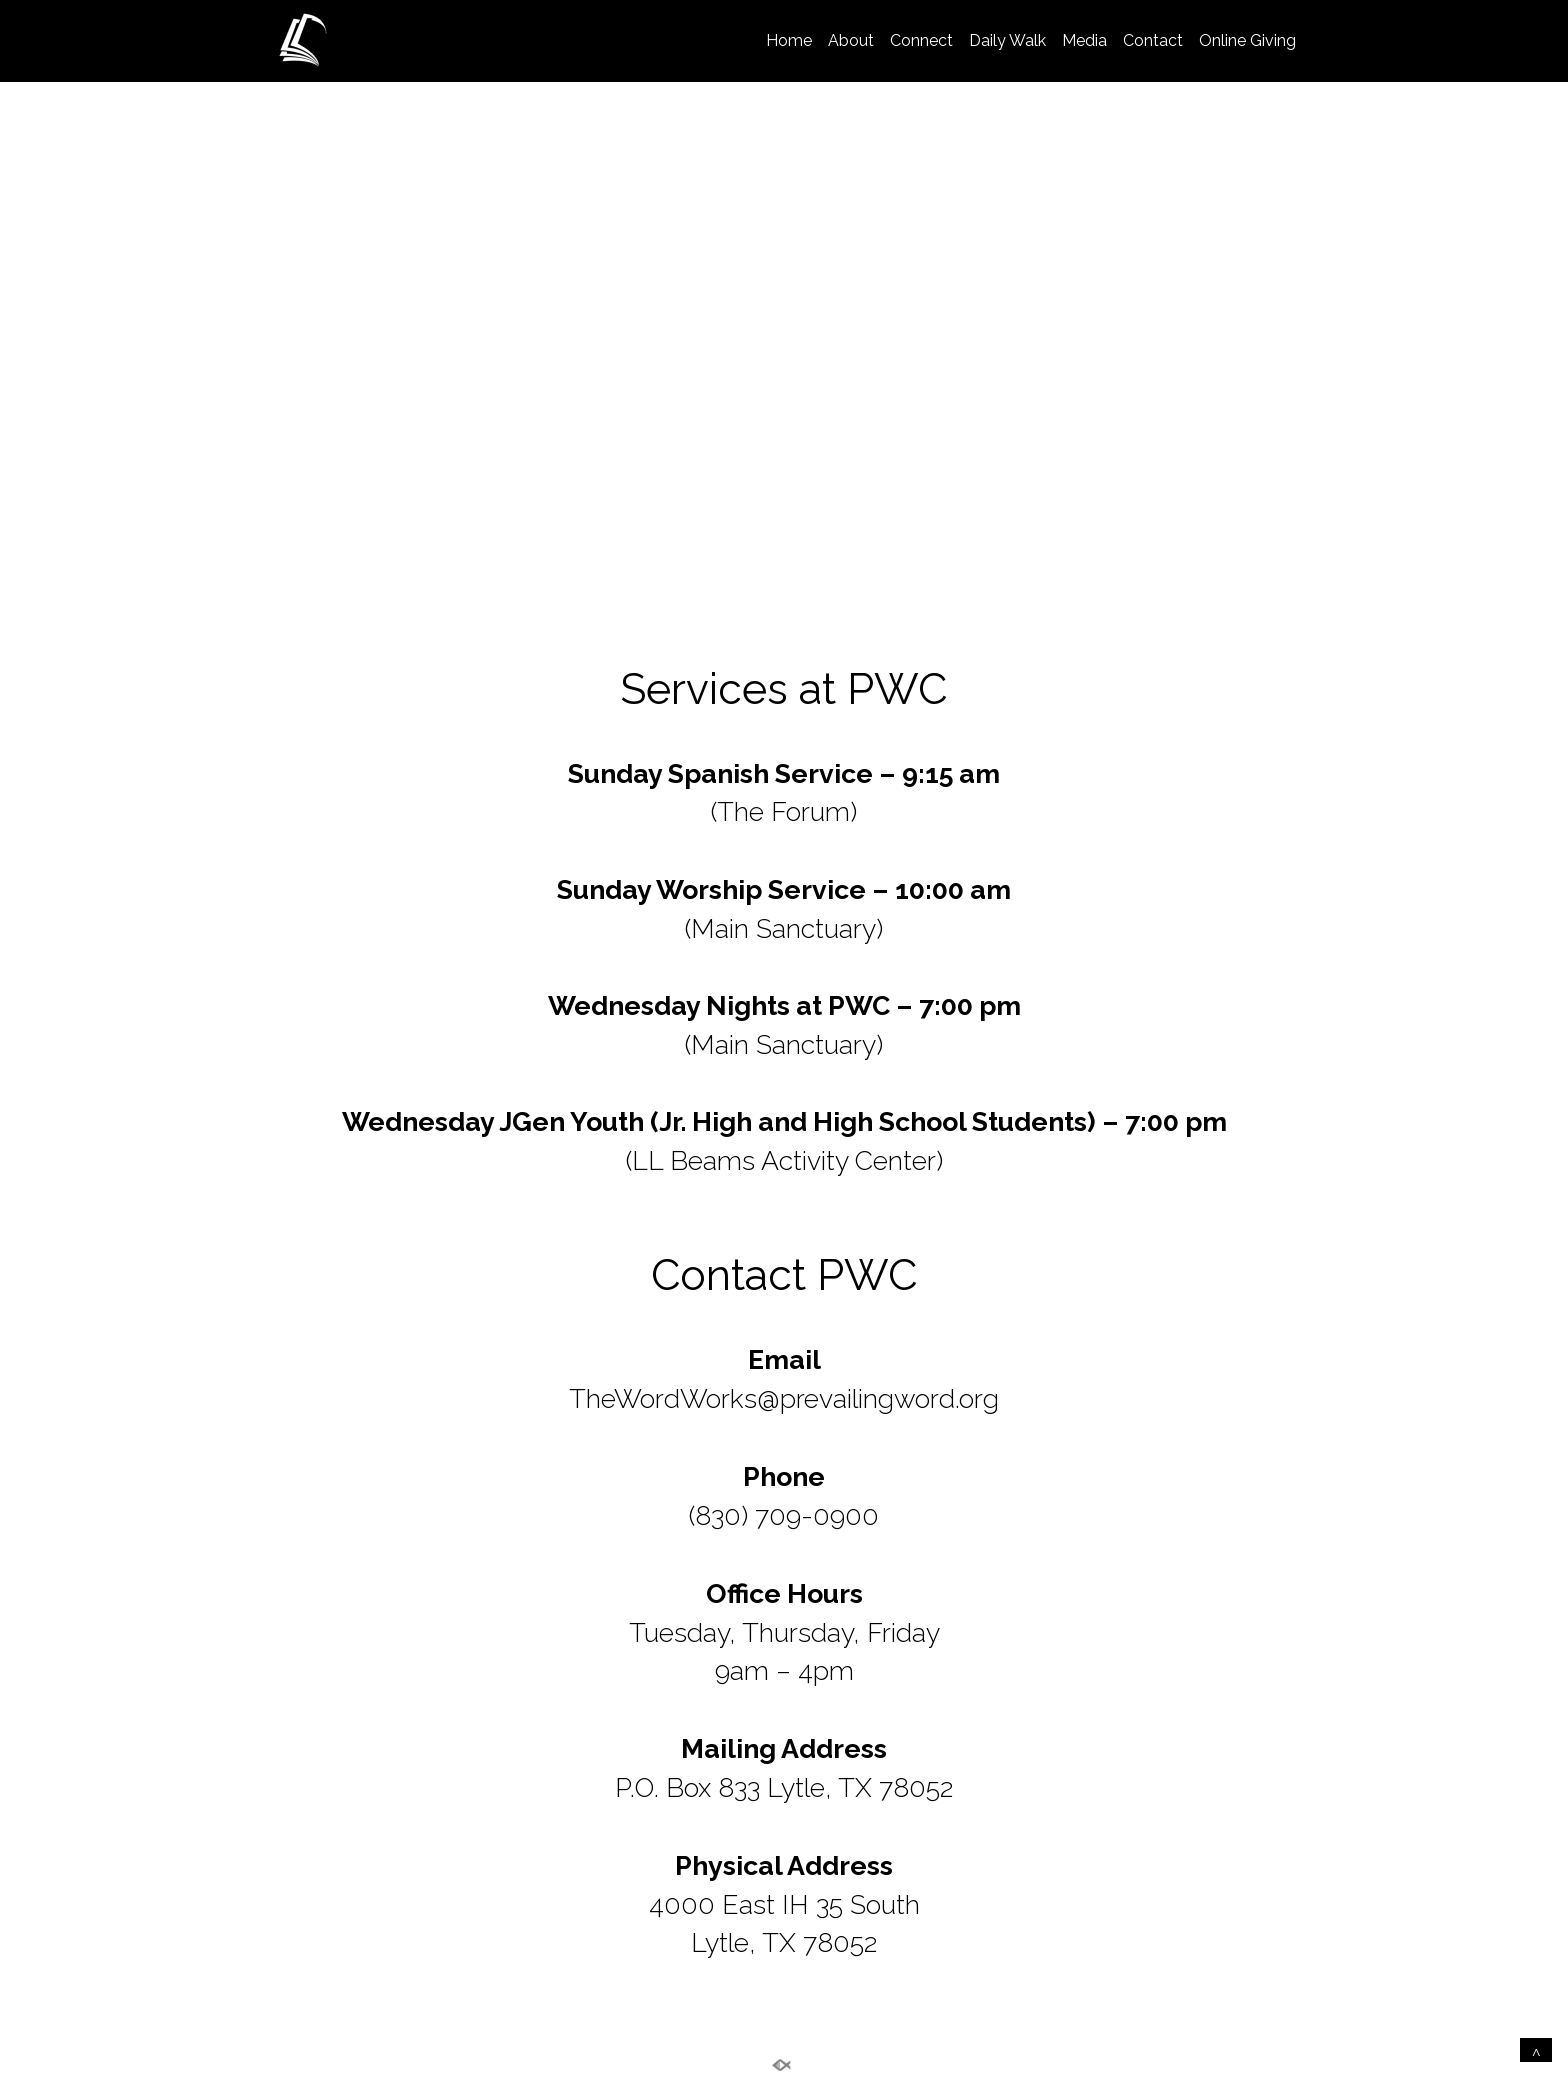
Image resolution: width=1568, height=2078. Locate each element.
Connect (921, 40)
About (851, 40)
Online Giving (1247, 40)
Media (1084, 40)
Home (789, 40)
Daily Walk (1007, 40)
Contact (1153, 40)
